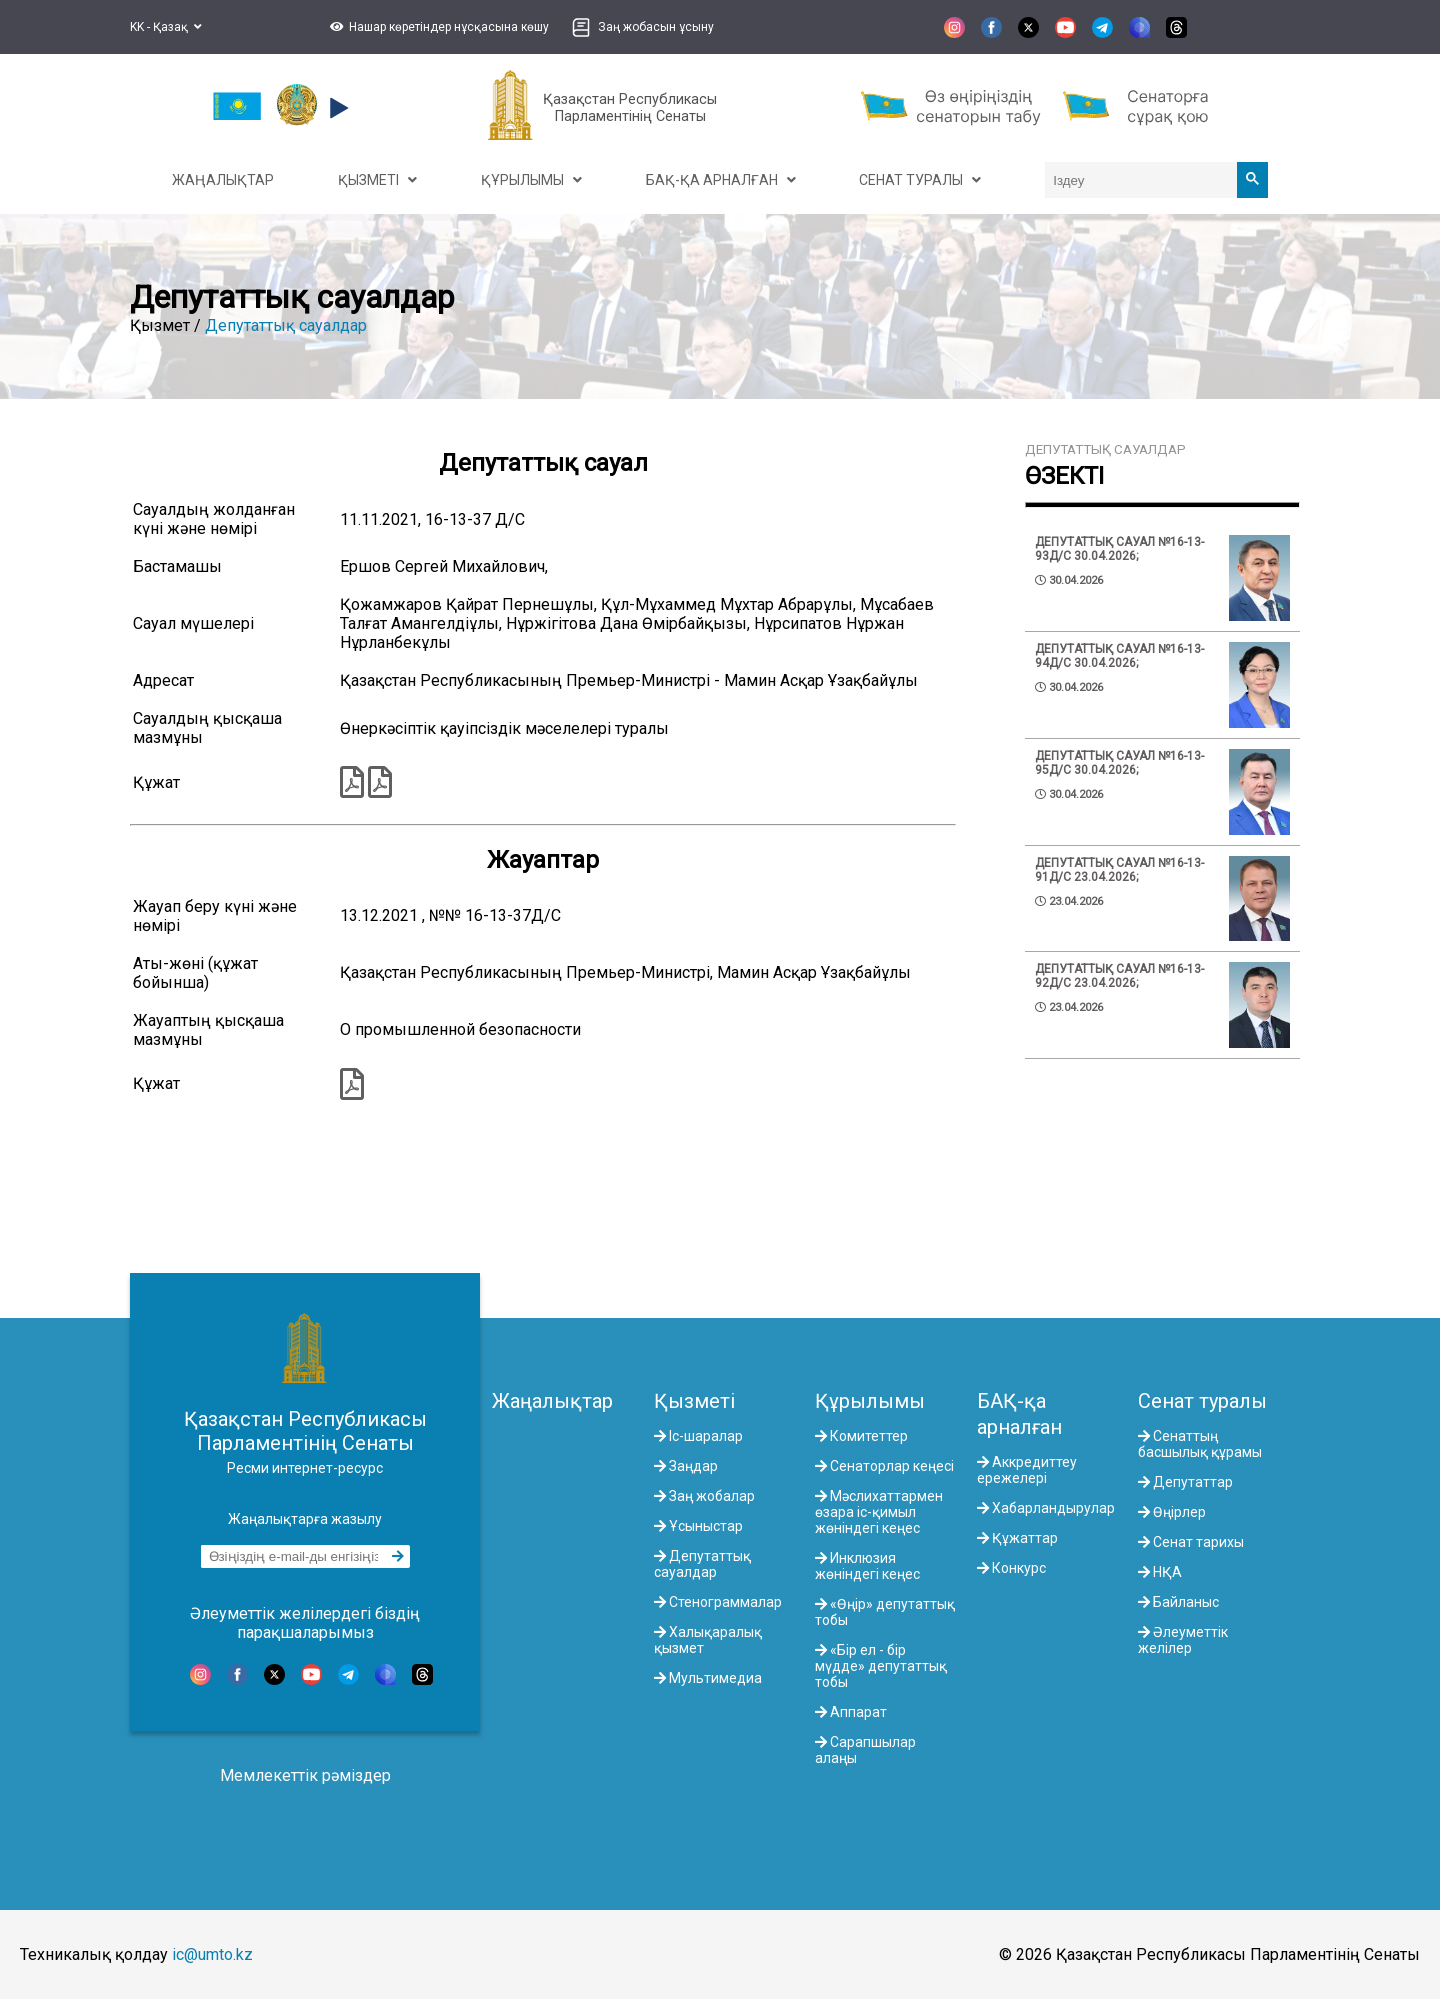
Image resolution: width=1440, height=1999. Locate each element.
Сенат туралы (1202, 1401)
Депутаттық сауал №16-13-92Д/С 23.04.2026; (1119, 976)
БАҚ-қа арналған (1019, 1414)
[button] (437, 27)
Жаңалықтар (552, 1401)
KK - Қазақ (166, 27)
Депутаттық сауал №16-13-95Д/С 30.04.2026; (1119, 763)
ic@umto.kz (212, 1954)
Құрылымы (870, 1401)
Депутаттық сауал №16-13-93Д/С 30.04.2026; (1119, 549)
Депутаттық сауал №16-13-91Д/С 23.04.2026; (1119, 870)
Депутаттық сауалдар (286, 325)
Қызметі (694, 1401)
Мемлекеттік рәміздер (305, 1775)
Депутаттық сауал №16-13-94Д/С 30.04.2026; (1119, 656)
